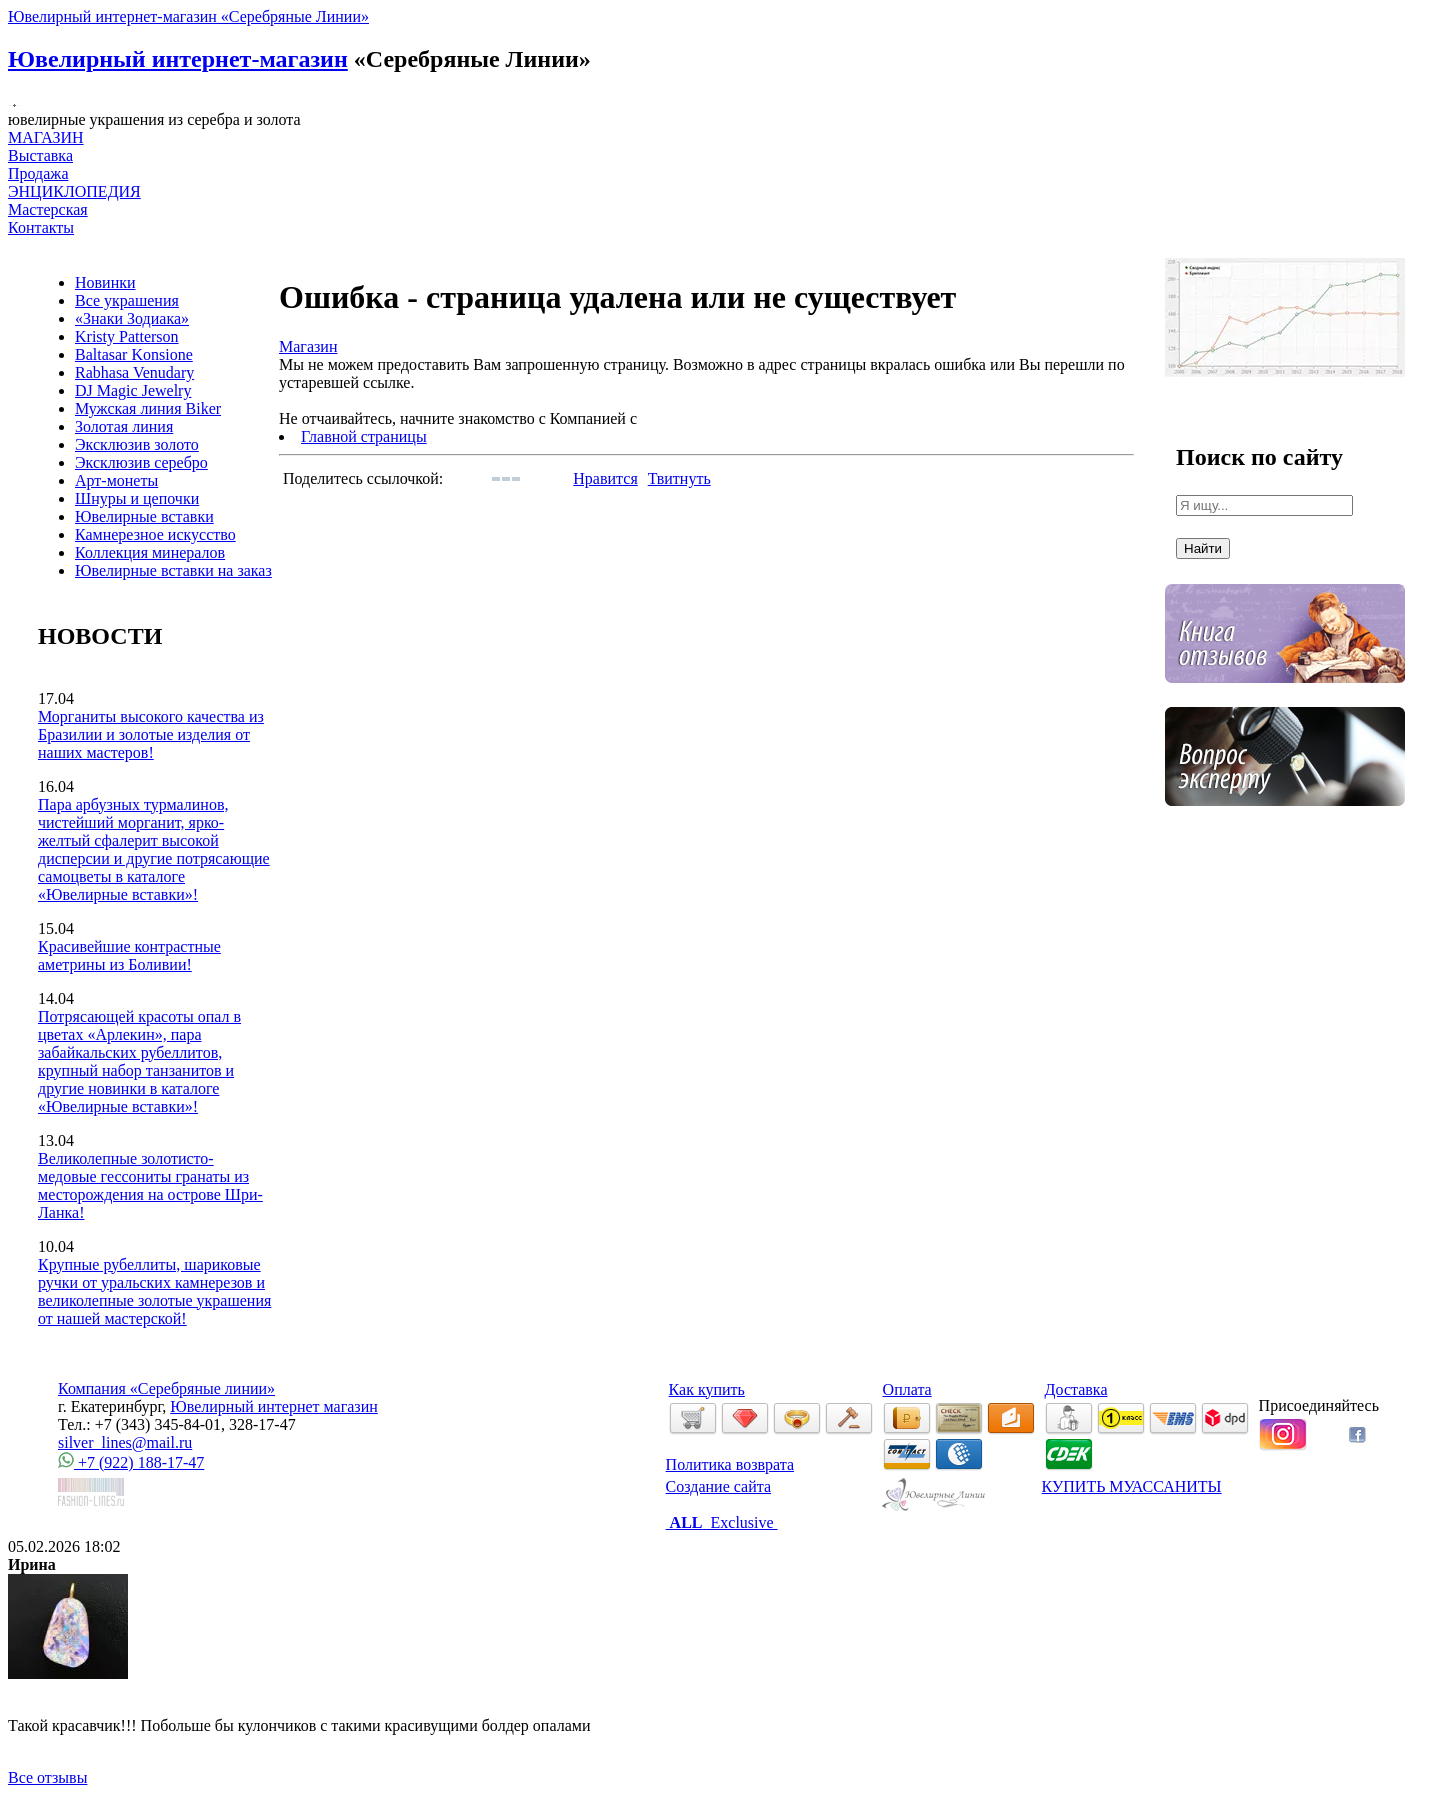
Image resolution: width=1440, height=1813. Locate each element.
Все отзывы (47, 1777)
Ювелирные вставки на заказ (173, 570)
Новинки (105, 282)
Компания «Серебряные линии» (166, 1388)
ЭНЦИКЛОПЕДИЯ (74, 191)
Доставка (1076, 1389)
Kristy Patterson (127, 336)
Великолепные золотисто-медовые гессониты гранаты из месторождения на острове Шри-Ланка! (150, 1185)
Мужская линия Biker (148, 408)
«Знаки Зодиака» (132, 318)
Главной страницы (364, 436)
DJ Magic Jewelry (133, 390)
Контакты (41, 227)
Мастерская (48, 209)
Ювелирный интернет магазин (274, 1406)
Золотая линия (124, 426)
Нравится (605, 478)
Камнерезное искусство (155, 534)
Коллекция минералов (150, 552)
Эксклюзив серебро (141, 462)
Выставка (40, 164)
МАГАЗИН (46, 137)
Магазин (308, 346)
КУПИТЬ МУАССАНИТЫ (1132, 1486)
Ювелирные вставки (144, 516)
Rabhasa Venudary (134, 372)
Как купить (707, 1389)
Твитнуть (679, 478)
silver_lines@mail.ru (125, 1442)
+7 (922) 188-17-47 (131, 1462)
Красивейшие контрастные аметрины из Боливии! (129, 955)
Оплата (907, 1389)
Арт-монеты (116, 480)
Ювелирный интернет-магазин (178, 59)
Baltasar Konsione (134, 354)
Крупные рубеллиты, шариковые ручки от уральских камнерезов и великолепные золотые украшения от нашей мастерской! (154, 1291)
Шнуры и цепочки (137, 498)
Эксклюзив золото (137, 444)
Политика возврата (730, 1464)
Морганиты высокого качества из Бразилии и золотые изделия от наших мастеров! (151, 734)
